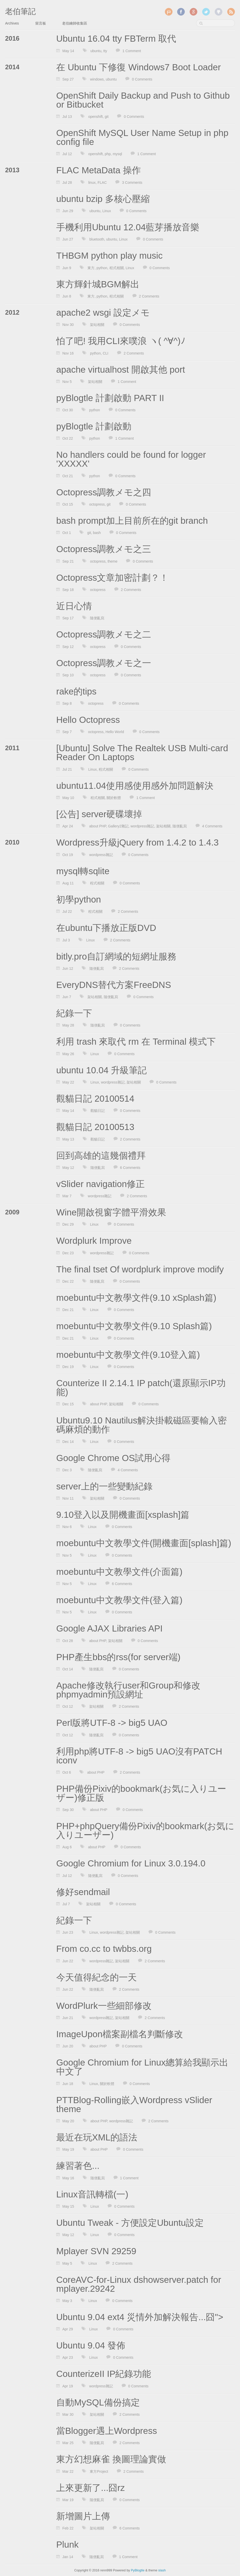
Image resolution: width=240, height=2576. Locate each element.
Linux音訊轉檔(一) (92, 2194)
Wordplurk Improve (94, 1241)
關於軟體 (114, 798)
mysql (117, 154)
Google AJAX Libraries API (109, 1628)
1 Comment (131, 51)
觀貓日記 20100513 (95, 1127)
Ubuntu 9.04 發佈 (90, 2345)
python (102, 268)
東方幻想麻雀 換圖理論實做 (111, 2459)
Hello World (115, 732)
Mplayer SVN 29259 (96, 2251)
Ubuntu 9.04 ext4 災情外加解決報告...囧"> (139, 2317)
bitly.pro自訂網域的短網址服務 (116, 956)
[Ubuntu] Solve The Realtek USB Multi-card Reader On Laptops (142, 752)
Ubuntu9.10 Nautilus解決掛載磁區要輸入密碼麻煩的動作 (141, 1424)
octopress (97, 504)
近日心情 (74, 606)
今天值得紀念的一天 (96, 1977)
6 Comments (130, 1168)
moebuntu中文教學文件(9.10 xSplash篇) (136, 1298)
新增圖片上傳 (83, 2516)
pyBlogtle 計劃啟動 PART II (110, 398)
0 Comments (142, 79)
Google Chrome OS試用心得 (113, 1458)
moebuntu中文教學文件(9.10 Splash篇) (134, 1326)
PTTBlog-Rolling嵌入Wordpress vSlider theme (134, 2104)
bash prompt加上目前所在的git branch (132, 521)
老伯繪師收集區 (74, 23)
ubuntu (95, 51)
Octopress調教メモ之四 (103, 492)
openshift (95, 117)
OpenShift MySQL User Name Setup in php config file (142, 137)
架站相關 (97, 325)
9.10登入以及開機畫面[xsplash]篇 (122, 1515)
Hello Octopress (88, 720)
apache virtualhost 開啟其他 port (120, 369)
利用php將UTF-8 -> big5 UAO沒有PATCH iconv (139, 1755)
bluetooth (96, 239)
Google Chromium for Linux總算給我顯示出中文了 (142, 2066)
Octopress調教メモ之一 (103, 663)
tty (105, 51)
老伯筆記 (20, 11)
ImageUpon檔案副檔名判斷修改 (119, 2034)
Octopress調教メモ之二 (103, 634)
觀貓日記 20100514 (95, 1098)
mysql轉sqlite (82, 871)
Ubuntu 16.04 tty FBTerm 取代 (116, 38)
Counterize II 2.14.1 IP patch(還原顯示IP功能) (141, 1387)
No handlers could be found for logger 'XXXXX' (131, 459)
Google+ (193, 12)
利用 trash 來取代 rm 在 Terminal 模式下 (136, 1041)
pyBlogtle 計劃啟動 (93, 426)
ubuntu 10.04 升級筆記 (101, 1070)
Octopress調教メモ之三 (103, 549)
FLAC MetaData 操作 (98, 170)
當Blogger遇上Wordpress (106, 2431)
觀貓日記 (97, 1111)
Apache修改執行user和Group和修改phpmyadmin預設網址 (128, 1689)
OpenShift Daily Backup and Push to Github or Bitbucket (143, 99)
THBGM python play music (109, 255)
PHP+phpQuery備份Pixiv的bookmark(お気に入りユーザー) (145, 1830)
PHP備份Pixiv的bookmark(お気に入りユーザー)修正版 (141, 1793)
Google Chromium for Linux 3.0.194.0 (130, 1863)
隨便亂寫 (97, 618)
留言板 (40, 23)
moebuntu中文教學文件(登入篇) (119, 1600)
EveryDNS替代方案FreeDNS (113, 985)
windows (97, 79)
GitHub (218, 12)
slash (162, 2570)
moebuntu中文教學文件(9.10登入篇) (128, 1355)
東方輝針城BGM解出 (97, 284)
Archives (12, 23)
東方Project (99, 2471)
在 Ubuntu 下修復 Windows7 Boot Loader (138, 67)
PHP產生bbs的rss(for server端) (118, 1657)
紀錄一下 (74, 1013)
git (107, 117)
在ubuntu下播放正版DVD (106, 928)
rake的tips (76, 691)
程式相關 (116, 268)
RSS (231, 12)
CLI (105, 353)
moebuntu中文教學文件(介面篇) (119, 1572)
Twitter (206, 12)
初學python (78, 899)
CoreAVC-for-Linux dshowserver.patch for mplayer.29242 (138, 2284)
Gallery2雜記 (118, 826)
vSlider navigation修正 (100, 1184)
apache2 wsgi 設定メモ (103, 312)
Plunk (67, 2544)
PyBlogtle (137, 2570)
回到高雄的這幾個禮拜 (101, 1155)
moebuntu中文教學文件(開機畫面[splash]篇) (143, 1543)
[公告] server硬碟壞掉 (99, 814)
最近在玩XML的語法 (96, 2137)
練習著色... (77, 2166)
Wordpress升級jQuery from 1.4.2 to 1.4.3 (137, 842)
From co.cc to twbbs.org (104, 1949)
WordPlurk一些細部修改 (104, 2006)
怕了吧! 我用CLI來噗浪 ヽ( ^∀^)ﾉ (120, 341)
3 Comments (132, 182)
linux (92, 182)
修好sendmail (83, 1892)
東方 (91, 268)
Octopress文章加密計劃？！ (112, 578)
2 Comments (149, 296)
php (108, 154)
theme (113, 561)
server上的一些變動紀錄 (104, 1486)
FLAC (102, 182)
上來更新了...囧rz (90, 2488)
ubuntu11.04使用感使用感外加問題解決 (134, 786)
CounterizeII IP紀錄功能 (103, 2374)
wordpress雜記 (142, 826)
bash (97, 533)
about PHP (97, 826)
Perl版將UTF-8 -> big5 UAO (111, 1723)
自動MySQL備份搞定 (98, 2402)
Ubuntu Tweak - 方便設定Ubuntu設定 (130, 2223)
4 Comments (212, 826)
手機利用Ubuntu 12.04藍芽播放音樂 (127, 227)
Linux (106, 211)
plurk (169, 12)
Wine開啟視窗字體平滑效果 (111, 1212)
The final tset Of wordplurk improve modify (140, 1269)
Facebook (181, 12)
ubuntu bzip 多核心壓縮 (103, 199)
